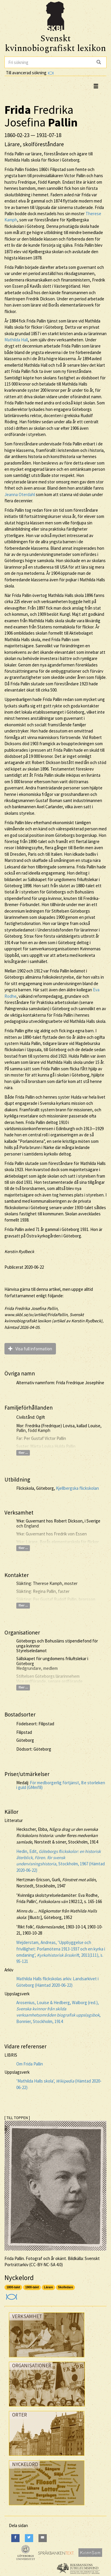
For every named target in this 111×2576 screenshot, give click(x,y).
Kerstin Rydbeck (19, 1251)
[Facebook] (15, 2538)
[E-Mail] (42, 2538)
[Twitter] (29, 2538)
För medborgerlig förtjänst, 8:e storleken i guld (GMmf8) (60, 1785)
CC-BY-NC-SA (42, 2264)
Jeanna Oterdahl (19, 494)
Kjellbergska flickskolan (77, 1488)
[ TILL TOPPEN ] (17, 2117)
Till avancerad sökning (30, 72)
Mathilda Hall (16, 340)
